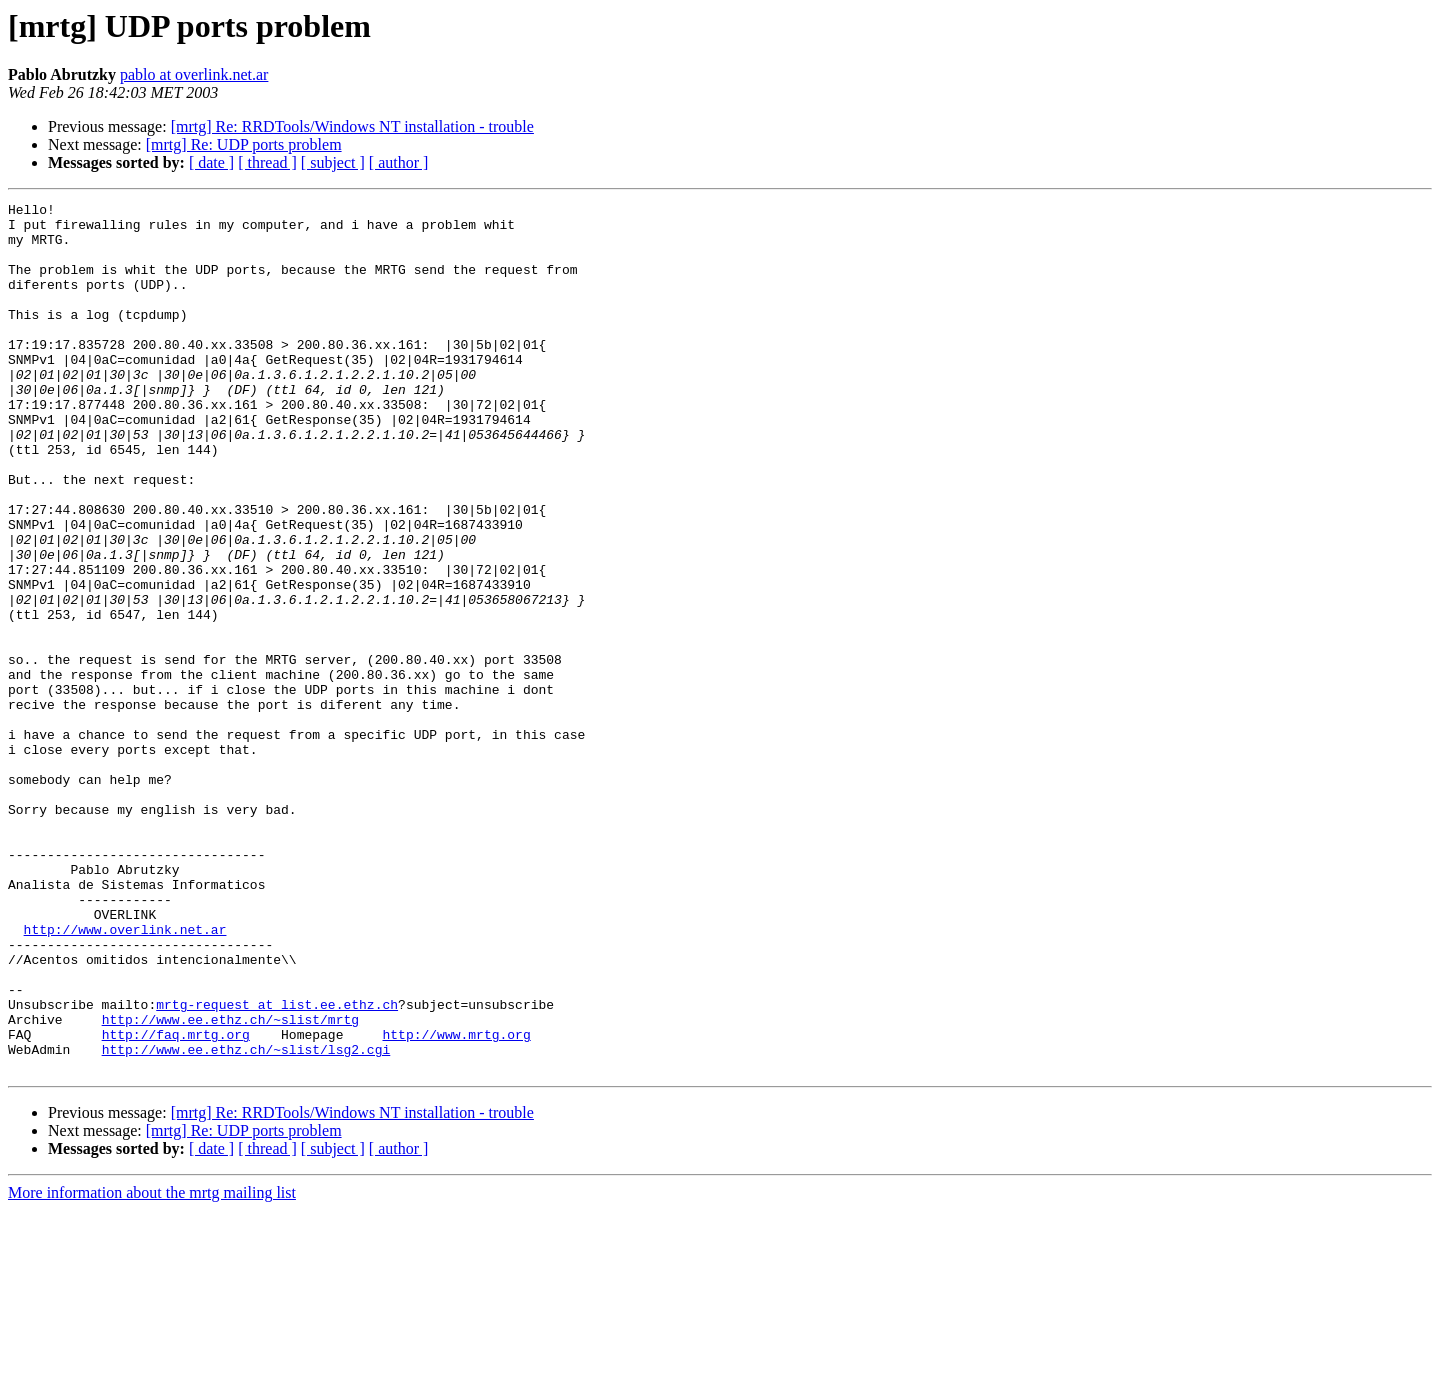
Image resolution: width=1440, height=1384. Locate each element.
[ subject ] (333, 162)
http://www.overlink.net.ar (125, 1076)
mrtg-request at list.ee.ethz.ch (277, 1166)
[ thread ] (267, 162)
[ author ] (399, 162)
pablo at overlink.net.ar (194, 74)
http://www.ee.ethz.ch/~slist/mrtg (230, 1184)
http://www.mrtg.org (456, 1202)
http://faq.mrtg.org (176, 1202)
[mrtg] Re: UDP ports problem (244, 144)
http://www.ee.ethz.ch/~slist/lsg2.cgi (246, 1220)
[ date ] (211, 162)
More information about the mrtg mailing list (152, 1366)
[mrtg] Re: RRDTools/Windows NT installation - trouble (352, 126)
